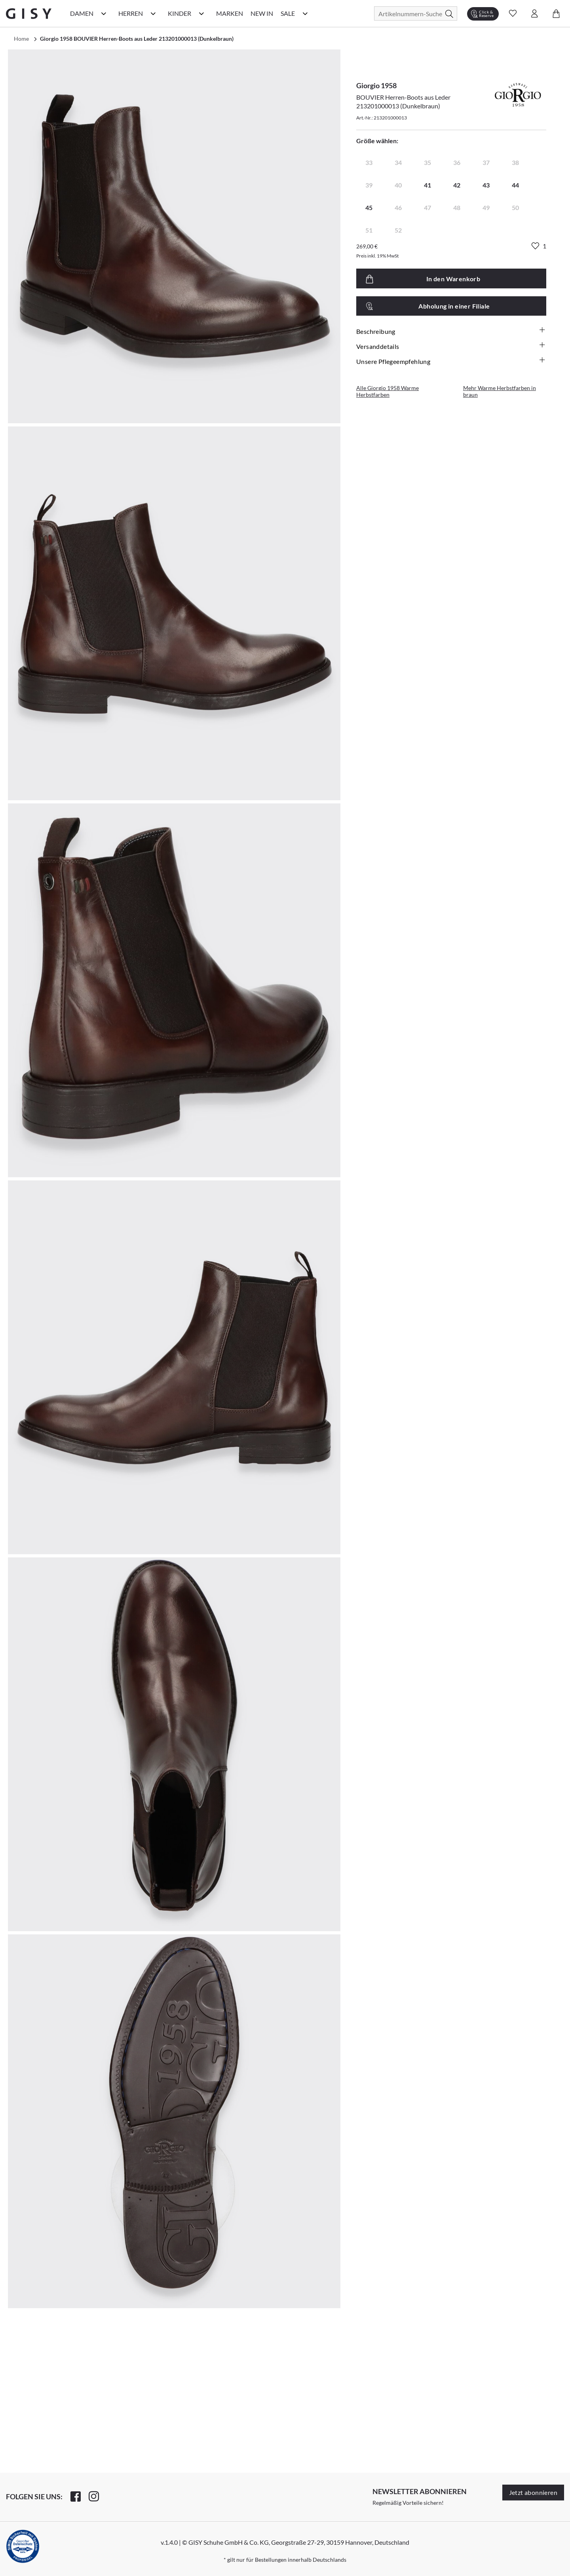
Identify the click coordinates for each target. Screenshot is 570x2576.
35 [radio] (427, 162)
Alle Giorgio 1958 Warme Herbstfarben (387, 391)
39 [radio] (368, 185)
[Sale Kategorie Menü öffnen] (305, 13)
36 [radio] (456, 162)
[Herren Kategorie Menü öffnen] (153, 13)
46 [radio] (398, 207)
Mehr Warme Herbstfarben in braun (499, 391)
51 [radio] (368, 230)
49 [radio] (486, 207)
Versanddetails (451, 346)
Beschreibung (451, 331)
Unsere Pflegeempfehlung (451, 361)
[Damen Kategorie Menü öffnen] (104, 13)
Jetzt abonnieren (533, 2492)
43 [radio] (486, 185)
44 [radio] (515, 185)
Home (21, 38)
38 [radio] (515, 162)
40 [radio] (398, 185)
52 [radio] (398, 230)
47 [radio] (427, 207)
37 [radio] (486, 162)
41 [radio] (427, 185)
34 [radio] (398, 162)
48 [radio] (456, 207)
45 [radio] (368, 207)
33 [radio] (368, 162)
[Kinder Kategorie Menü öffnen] (201, 13)
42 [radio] (456, 185)
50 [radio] (515, 207)
